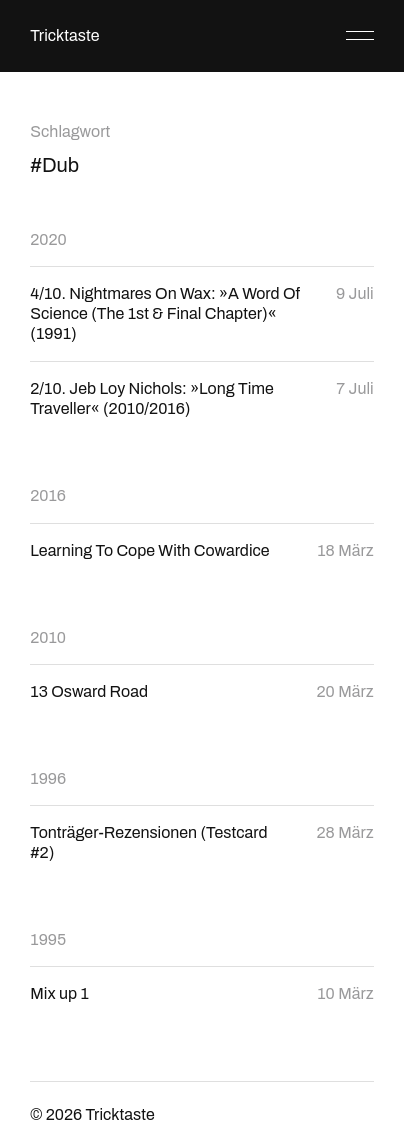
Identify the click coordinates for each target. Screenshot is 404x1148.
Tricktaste (64, 35)
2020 (48, 239)
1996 (48, 778)
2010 (48, 637)
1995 (48, 939)
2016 (48, 495)
